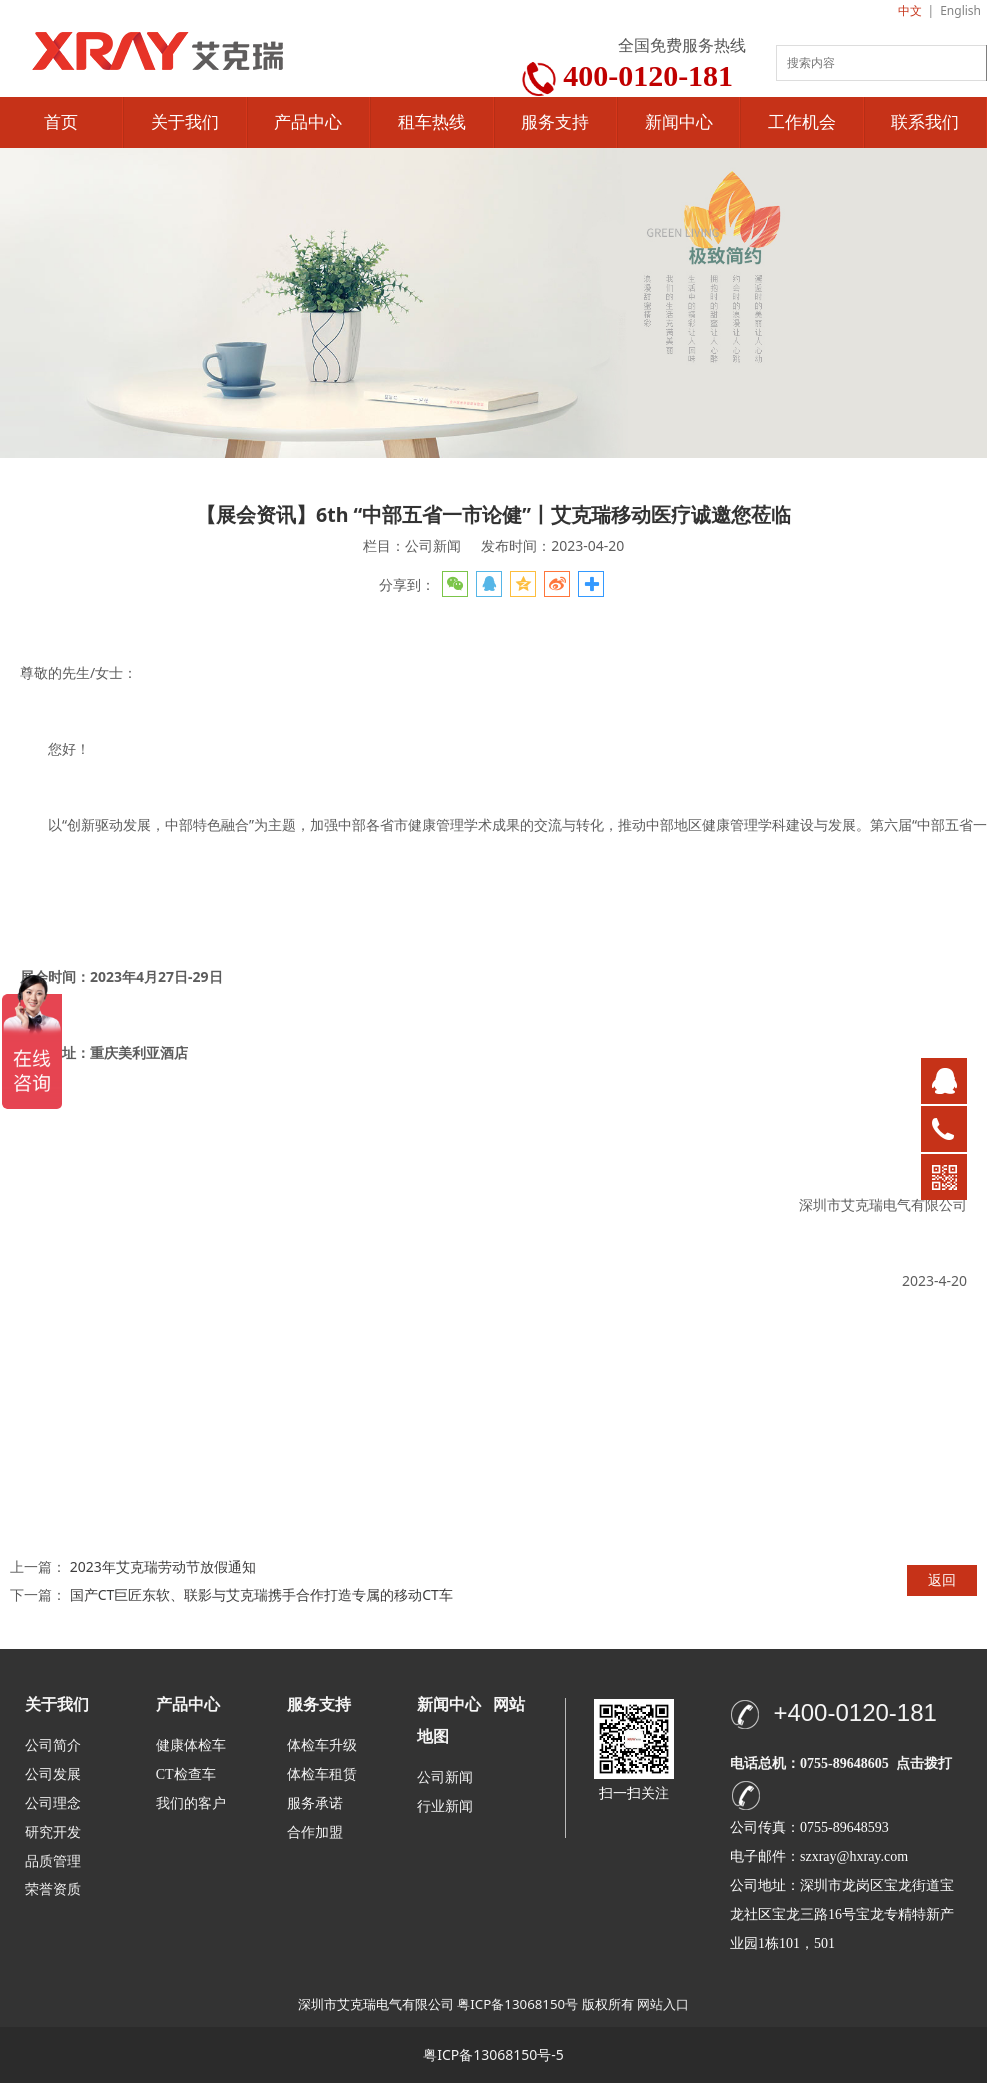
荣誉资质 (53, 1888)
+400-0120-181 (854, 1712)
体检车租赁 (322, 1774)
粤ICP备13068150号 (517, 2004)
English (960, 10)
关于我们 (185, 122)
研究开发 (53, 1832)
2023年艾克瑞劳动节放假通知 (163, 1566)
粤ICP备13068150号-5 (493, 2054)
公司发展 (53, 1774)
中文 (910, 10)
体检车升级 (322, 1745)
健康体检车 (191, 1745)
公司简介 (53, 1745)
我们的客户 (191, 1803)
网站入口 (663, 2004)
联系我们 (925, 122)
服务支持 (555, 122)
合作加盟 (315, 1832)
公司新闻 (445, 1777)
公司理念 (53, 1803)
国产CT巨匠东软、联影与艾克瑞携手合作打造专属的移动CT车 (261, 1594)
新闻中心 (679, 122)
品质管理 (53, 1860)
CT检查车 (186, 1774)
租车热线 (432, 122)
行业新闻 (445, 1806)
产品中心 (308, 122)
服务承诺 (315, 1803)
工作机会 (802, 122)
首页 (61, 122)
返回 (942, 1579)
